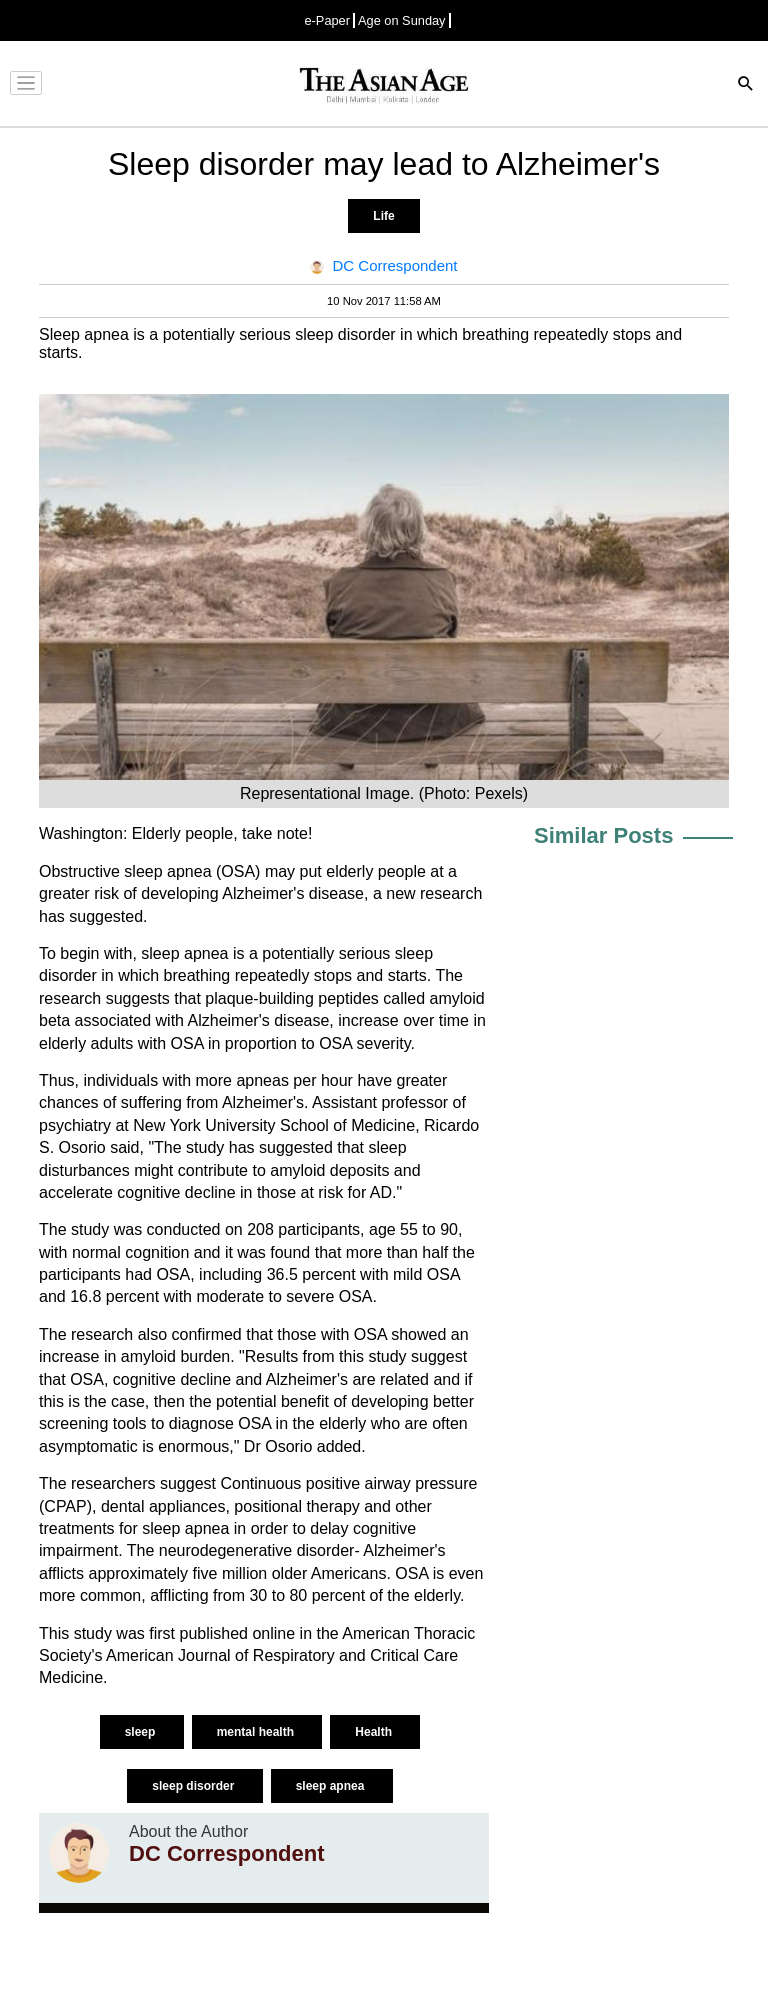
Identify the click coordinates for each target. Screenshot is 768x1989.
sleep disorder (194, 1786)
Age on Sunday (402, 20)
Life (383, 216)
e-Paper (327, 20)
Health (375, 1732)
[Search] (746, 85)
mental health (257, 1732)
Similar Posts (603, 835)
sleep (142, 1732)
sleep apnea (332, 1786)
